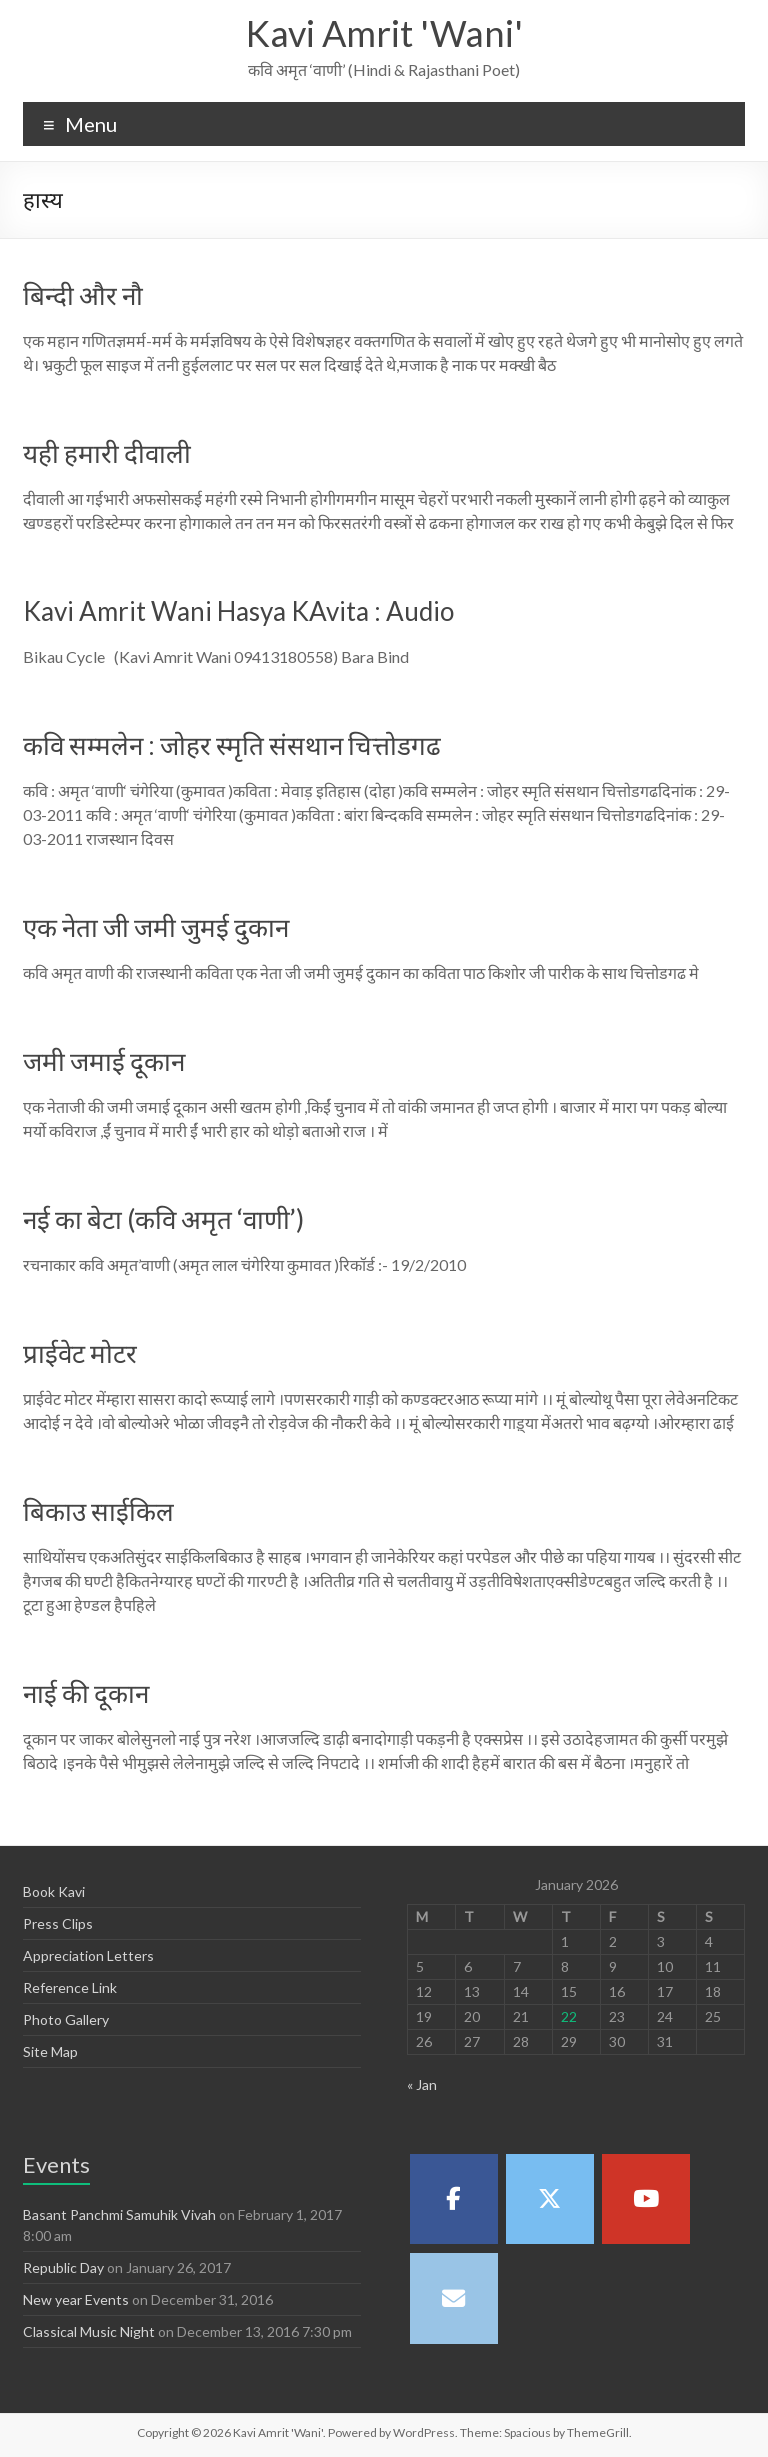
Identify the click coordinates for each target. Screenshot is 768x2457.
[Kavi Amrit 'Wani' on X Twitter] (550, 2199)
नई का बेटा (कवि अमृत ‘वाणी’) (163, 1219)
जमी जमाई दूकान (104, 1061)
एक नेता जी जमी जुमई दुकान (156, 927)
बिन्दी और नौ (83, 295)
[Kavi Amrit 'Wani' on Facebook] (454, 2199)
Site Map (50, 2051)
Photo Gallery (66, 2019)
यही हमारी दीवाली (107, 453)
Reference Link (70, 1987)
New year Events (76, 2299)
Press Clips (58, 1923)
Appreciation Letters (88, 1955)
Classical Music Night (89, 2331)
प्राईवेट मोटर (80, 1353)
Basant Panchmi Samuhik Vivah (119, 2214)
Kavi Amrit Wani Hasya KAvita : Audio (238, 611)
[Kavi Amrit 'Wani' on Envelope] (454, 2298)
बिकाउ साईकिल (98, 1511)
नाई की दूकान (86, 1693)
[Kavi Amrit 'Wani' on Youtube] (646, 2199)
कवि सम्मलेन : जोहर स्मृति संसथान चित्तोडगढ (232, 745)
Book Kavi (54, 1891)
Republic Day (63, 2267)
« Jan (422, 2084)
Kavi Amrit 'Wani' (384, 33)
